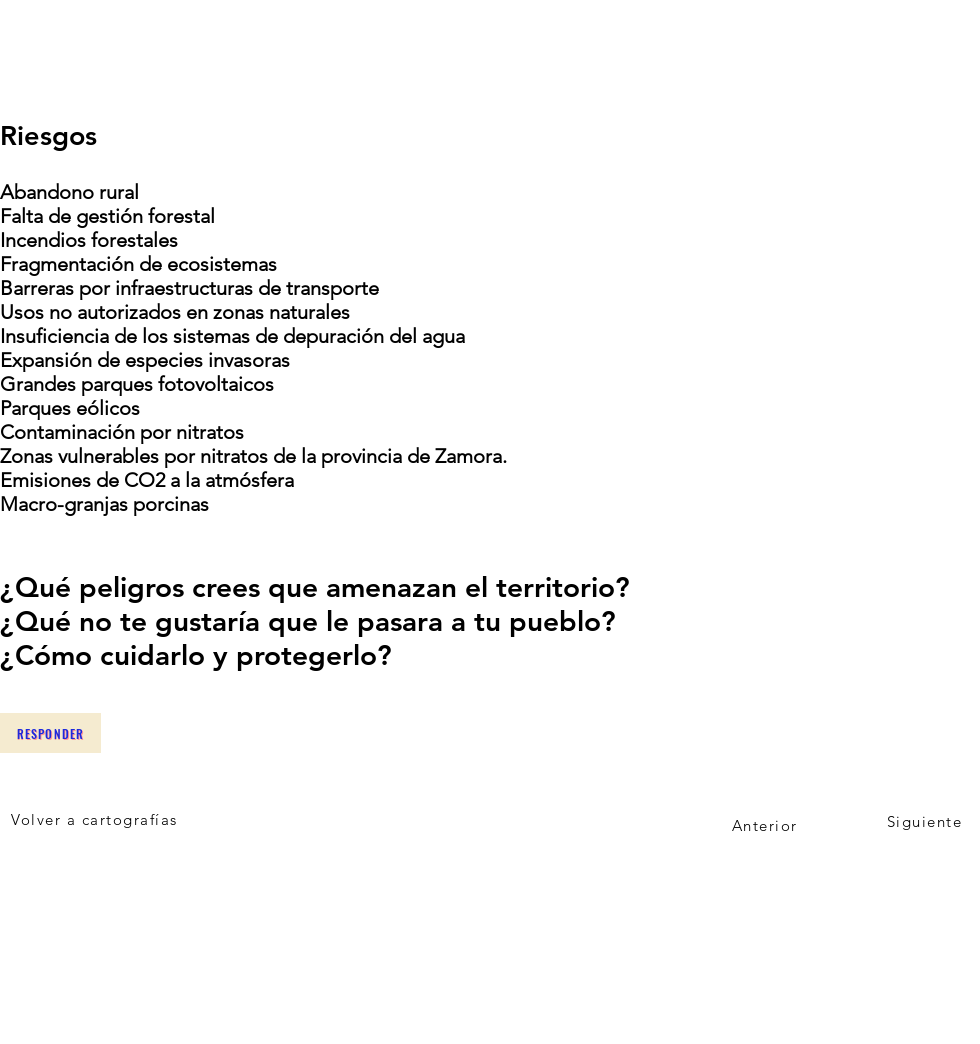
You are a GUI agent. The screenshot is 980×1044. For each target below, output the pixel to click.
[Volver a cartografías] (96, 819)
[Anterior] (766, 825)
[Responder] (50, 733)
